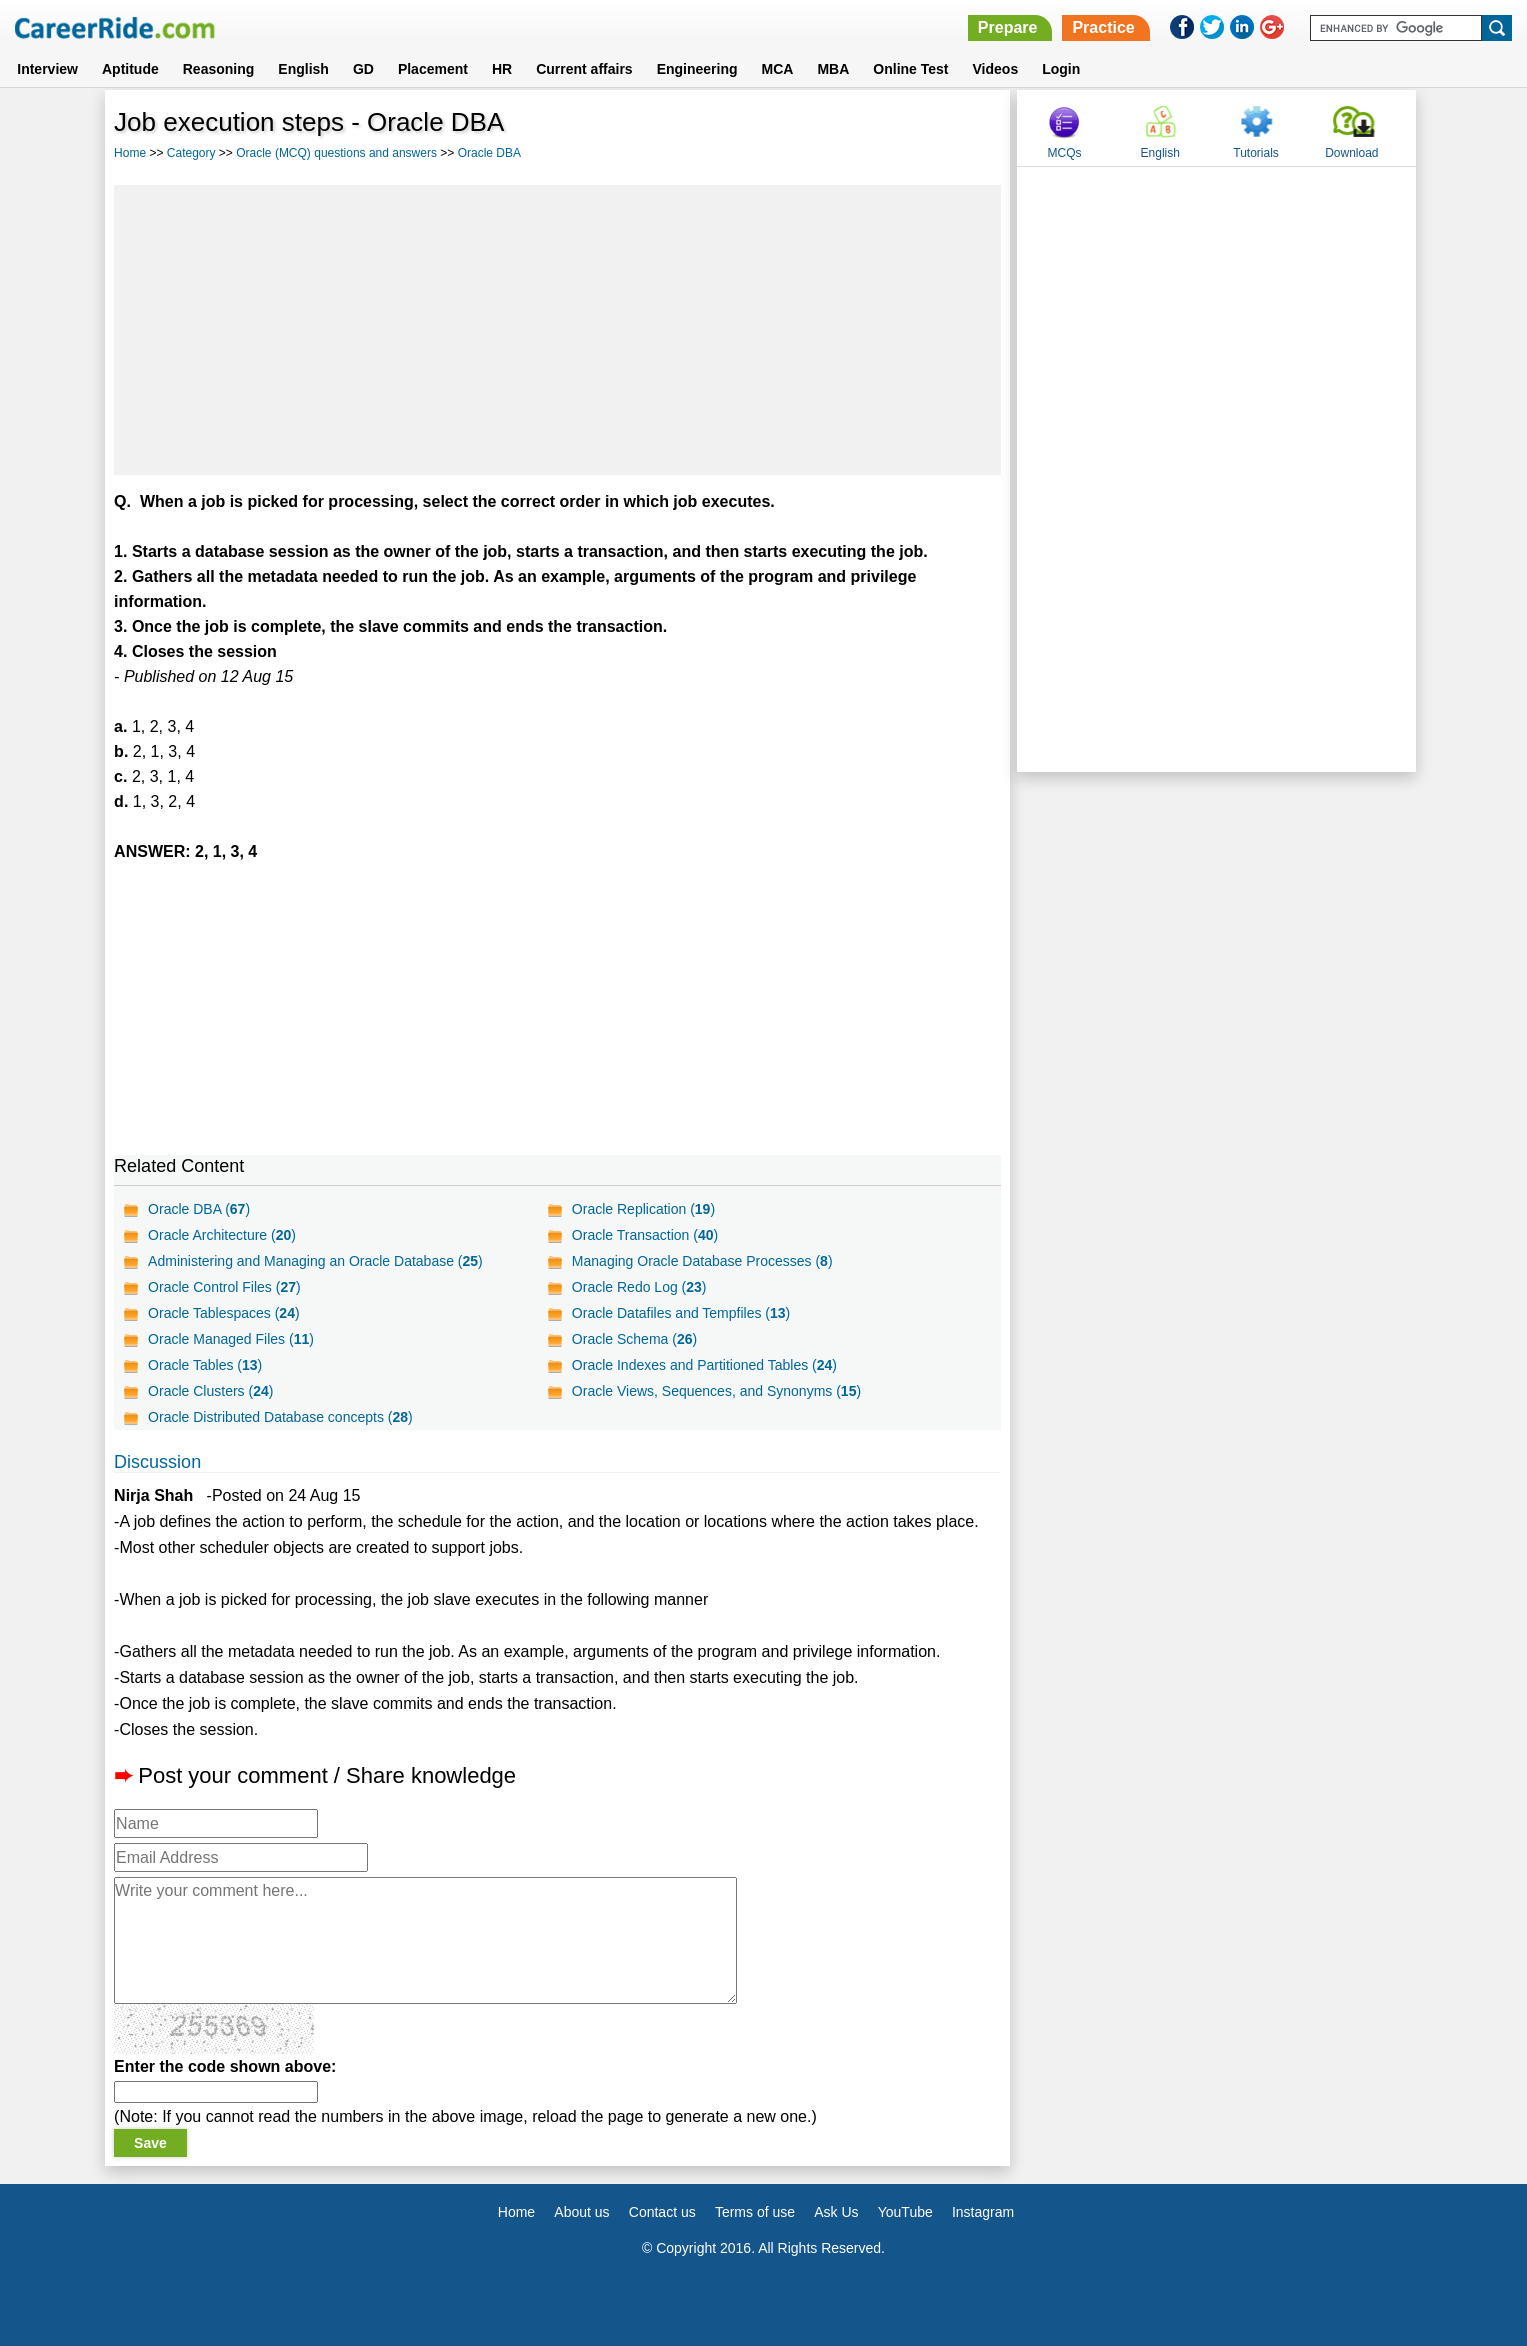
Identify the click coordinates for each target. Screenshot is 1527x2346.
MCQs (1064, 153)
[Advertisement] (557, 330)
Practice (1103, 27)
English (303, 69)
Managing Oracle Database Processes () (702, 1261)
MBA (833, 69)
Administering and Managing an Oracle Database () (315, 1261)
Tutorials (1256, 153)
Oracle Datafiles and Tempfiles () (681, 1313)
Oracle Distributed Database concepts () (280, 1417)
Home (130, 153)
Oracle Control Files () (224, 1287)
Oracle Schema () (634, 1339)
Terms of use (755, 2212)
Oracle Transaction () (645, 1235)
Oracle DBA (489, 153)
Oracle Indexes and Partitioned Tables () (704, 1365)
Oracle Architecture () (222, 1235)
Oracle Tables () (205, 1365)
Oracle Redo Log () (639, 1287)
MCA (778, 69)
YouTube (905, 2212)
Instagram (983, 2212)
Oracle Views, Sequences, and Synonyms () (716, 1391)
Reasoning (219, 69)
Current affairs (584, 69)
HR (502, 69)
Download (1351, 153)
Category (191, 153)
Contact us (662, 2212)
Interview (47, 69)
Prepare (1008, 27)
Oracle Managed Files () (231, 1339)
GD (363, 69)
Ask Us (836, 2212)
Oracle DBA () (199, 1209)
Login (1061, 69)
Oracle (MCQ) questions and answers (336, 153)
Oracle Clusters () (210, 1391)
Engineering (697, 69)
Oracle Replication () (643, 1209)
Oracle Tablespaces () (224, 1313)
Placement (433, 69)
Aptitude (130, 69)
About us (581, 2212)
